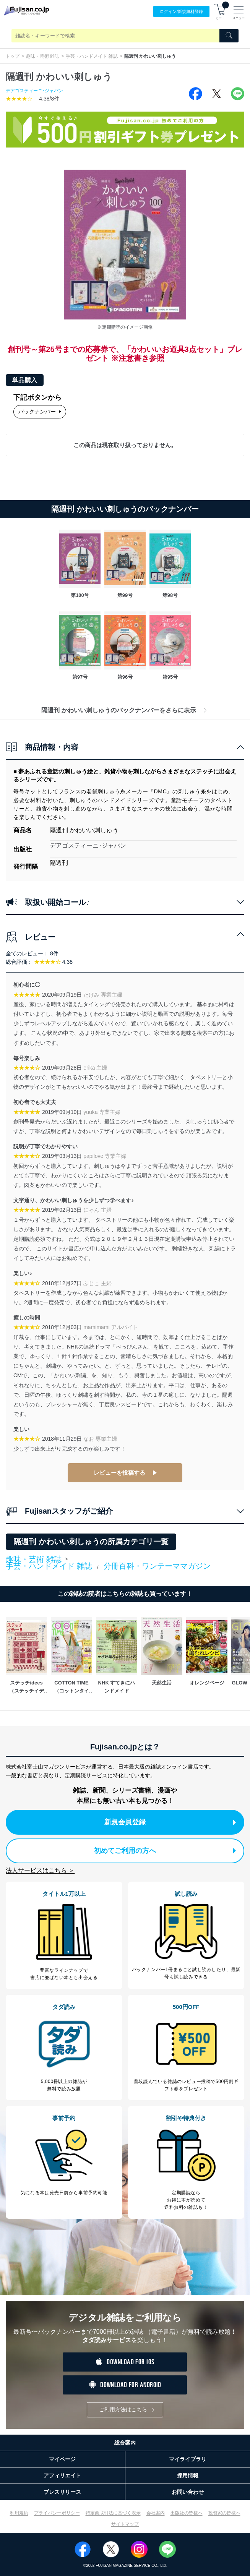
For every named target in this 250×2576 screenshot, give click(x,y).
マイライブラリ (187, 2459)
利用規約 (19, 2513)
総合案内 (125, 2443)
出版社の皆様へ (186, 2513)
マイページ (62, 2459)
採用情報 (187, 2475)
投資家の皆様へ (224, 2513)
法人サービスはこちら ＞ (40, 1870)
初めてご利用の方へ (165, 1851)
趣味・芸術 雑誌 (42, 56)
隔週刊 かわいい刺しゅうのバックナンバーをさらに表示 (124, 710)
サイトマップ (125, 2524)
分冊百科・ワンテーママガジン (157, 1566)
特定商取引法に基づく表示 (113, 2513)
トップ (12, 56)
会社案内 (155, 2513)
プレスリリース (62, 2492)
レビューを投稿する (119, 1472)
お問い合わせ (188, 2492)
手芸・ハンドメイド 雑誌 (91, 56)
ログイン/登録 (181, 11)
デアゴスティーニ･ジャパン (34, 90)
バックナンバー (39, 412)
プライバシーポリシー (57, 2513)
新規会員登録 (170, 1822)
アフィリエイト (62, 2475)
